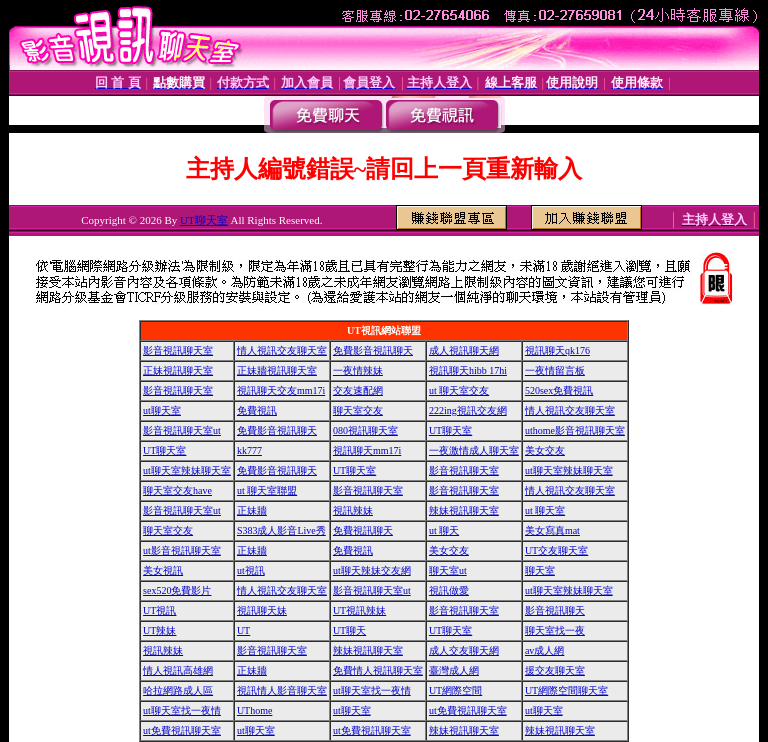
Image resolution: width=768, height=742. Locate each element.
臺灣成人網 (454, 670)
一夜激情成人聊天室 (474, 450)
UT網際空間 (455, 690)
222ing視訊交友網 (468, 410)
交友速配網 (358, 390)
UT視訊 (159, 610)
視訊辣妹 (353, 510)
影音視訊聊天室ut (182, 430)
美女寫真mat (552, 530)
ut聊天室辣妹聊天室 (187, 470)
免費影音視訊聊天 (373, 350)
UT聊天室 (204, 220)
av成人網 (544, 650)
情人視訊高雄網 (178, 670)
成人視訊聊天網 (464, 350)
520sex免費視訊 (559, 390)
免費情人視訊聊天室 (378, 670)
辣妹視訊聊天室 (464, 510)
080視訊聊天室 (365, 430)
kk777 (249, 450)
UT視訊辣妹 (359, 610)
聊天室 (540, 570)
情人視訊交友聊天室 (282, 350)
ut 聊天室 (545, 510)
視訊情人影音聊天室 (282, 690)
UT (243, 630)
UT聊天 (349, 630)
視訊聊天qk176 (557, 350)
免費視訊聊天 (363, 530)
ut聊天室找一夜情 (372, 690)
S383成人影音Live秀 (281, 530)
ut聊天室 (162, 410)
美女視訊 (163, 570)
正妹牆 (252, 510)
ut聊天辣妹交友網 (372, 570)
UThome (255, 710)
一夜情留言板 (555, 370)
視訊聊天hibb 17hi (468, 370)
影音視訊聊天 (555, 610)
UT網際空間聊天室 (566, 690)
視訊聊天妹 (262, 610)
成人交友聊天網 (464, 650)
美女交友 (545, 450)
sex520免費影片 (177, 590)
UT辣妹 (159, 630)
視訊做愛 (449, 590)
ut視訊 (251, 570)
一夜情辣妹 (358, 370)
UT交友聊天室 (556, 550)
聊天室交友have (177, 490)
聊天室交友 (358, 410)
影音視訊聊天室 (178, 350)
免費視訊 (257, 410)
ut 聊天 (444, 530)
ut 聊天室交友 (459, 390)
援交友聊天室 (555, 670)
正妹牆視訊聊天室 (277, 370)
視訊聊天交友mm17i (281, 390)
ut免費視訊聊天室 (468, 710)
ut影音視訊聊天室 (182, 550)
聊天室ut (448, 570)
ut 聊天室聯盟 (267, 490)
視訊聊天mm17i (367, 450)
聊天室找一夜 (555, 630)
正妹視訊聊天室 (178, 370)
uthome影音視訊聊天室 (575, 430)
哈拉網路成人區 (178, 690)
